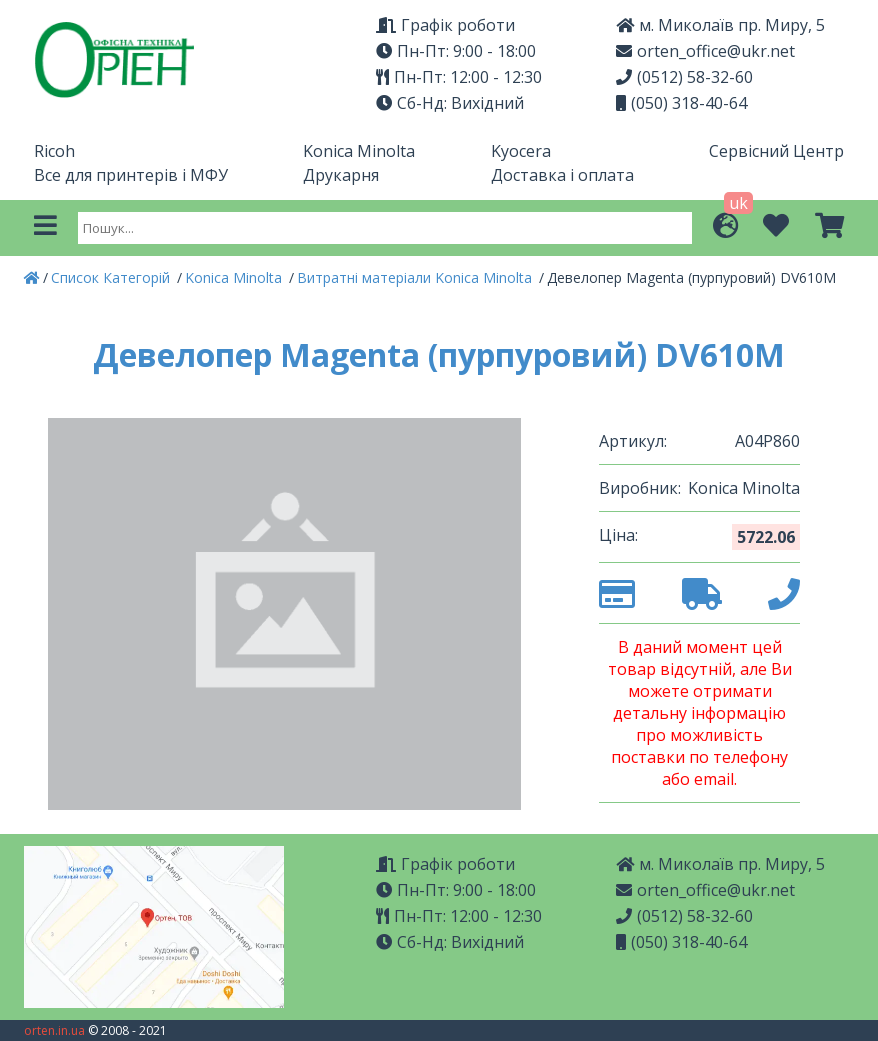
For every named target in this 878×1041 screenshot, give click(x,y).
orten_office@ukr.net (705, 51)
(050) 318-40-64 (681, 103)
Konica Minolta (359, 151)
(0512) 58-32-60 (684, 77)
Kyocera (521, 151)
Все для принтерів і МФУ (131, 175)
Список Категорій (112, 277)
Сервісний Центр (776, 151)
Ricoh (54, 151)
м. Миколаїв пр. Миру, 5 (720, 25)
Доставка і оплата (562, 175)
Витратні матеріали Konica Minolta (416, 277)
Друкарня (341, 175)
